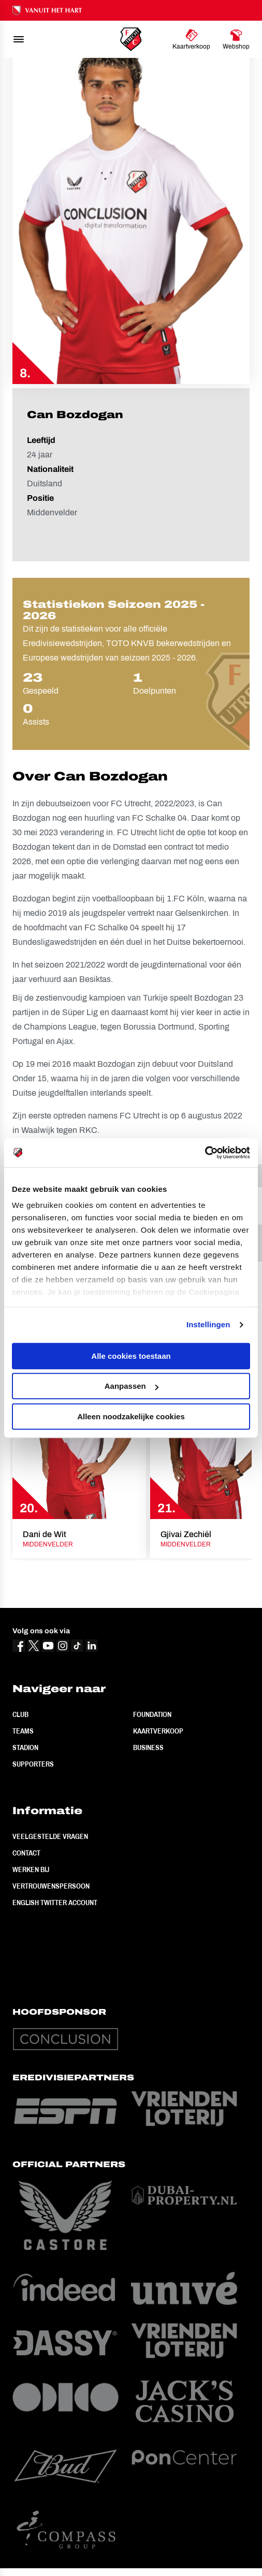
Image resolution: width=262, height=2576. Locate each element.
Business (148, 1747)
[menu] (18, 39)
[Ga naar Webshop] (236, 39)
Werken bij (30, 1869)
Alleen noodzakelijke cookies (131, 1416)
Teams (23, 1731)
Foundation (152, 1714)
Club (20, 1714)
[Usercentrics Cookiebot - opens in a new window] (204, 1152)
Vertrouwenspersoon (51, 1886)
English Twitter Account (54, 1902)
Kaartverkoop (158, 1731)
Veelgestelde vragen (50, 1836)
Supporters (33, 1764)
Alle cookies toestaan (130, 1356)
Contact (26, 1853)
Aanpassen (131, 1386)
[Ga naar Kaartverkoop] (191, 39)
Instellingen (208, 1324)
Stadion (25, 1747)
